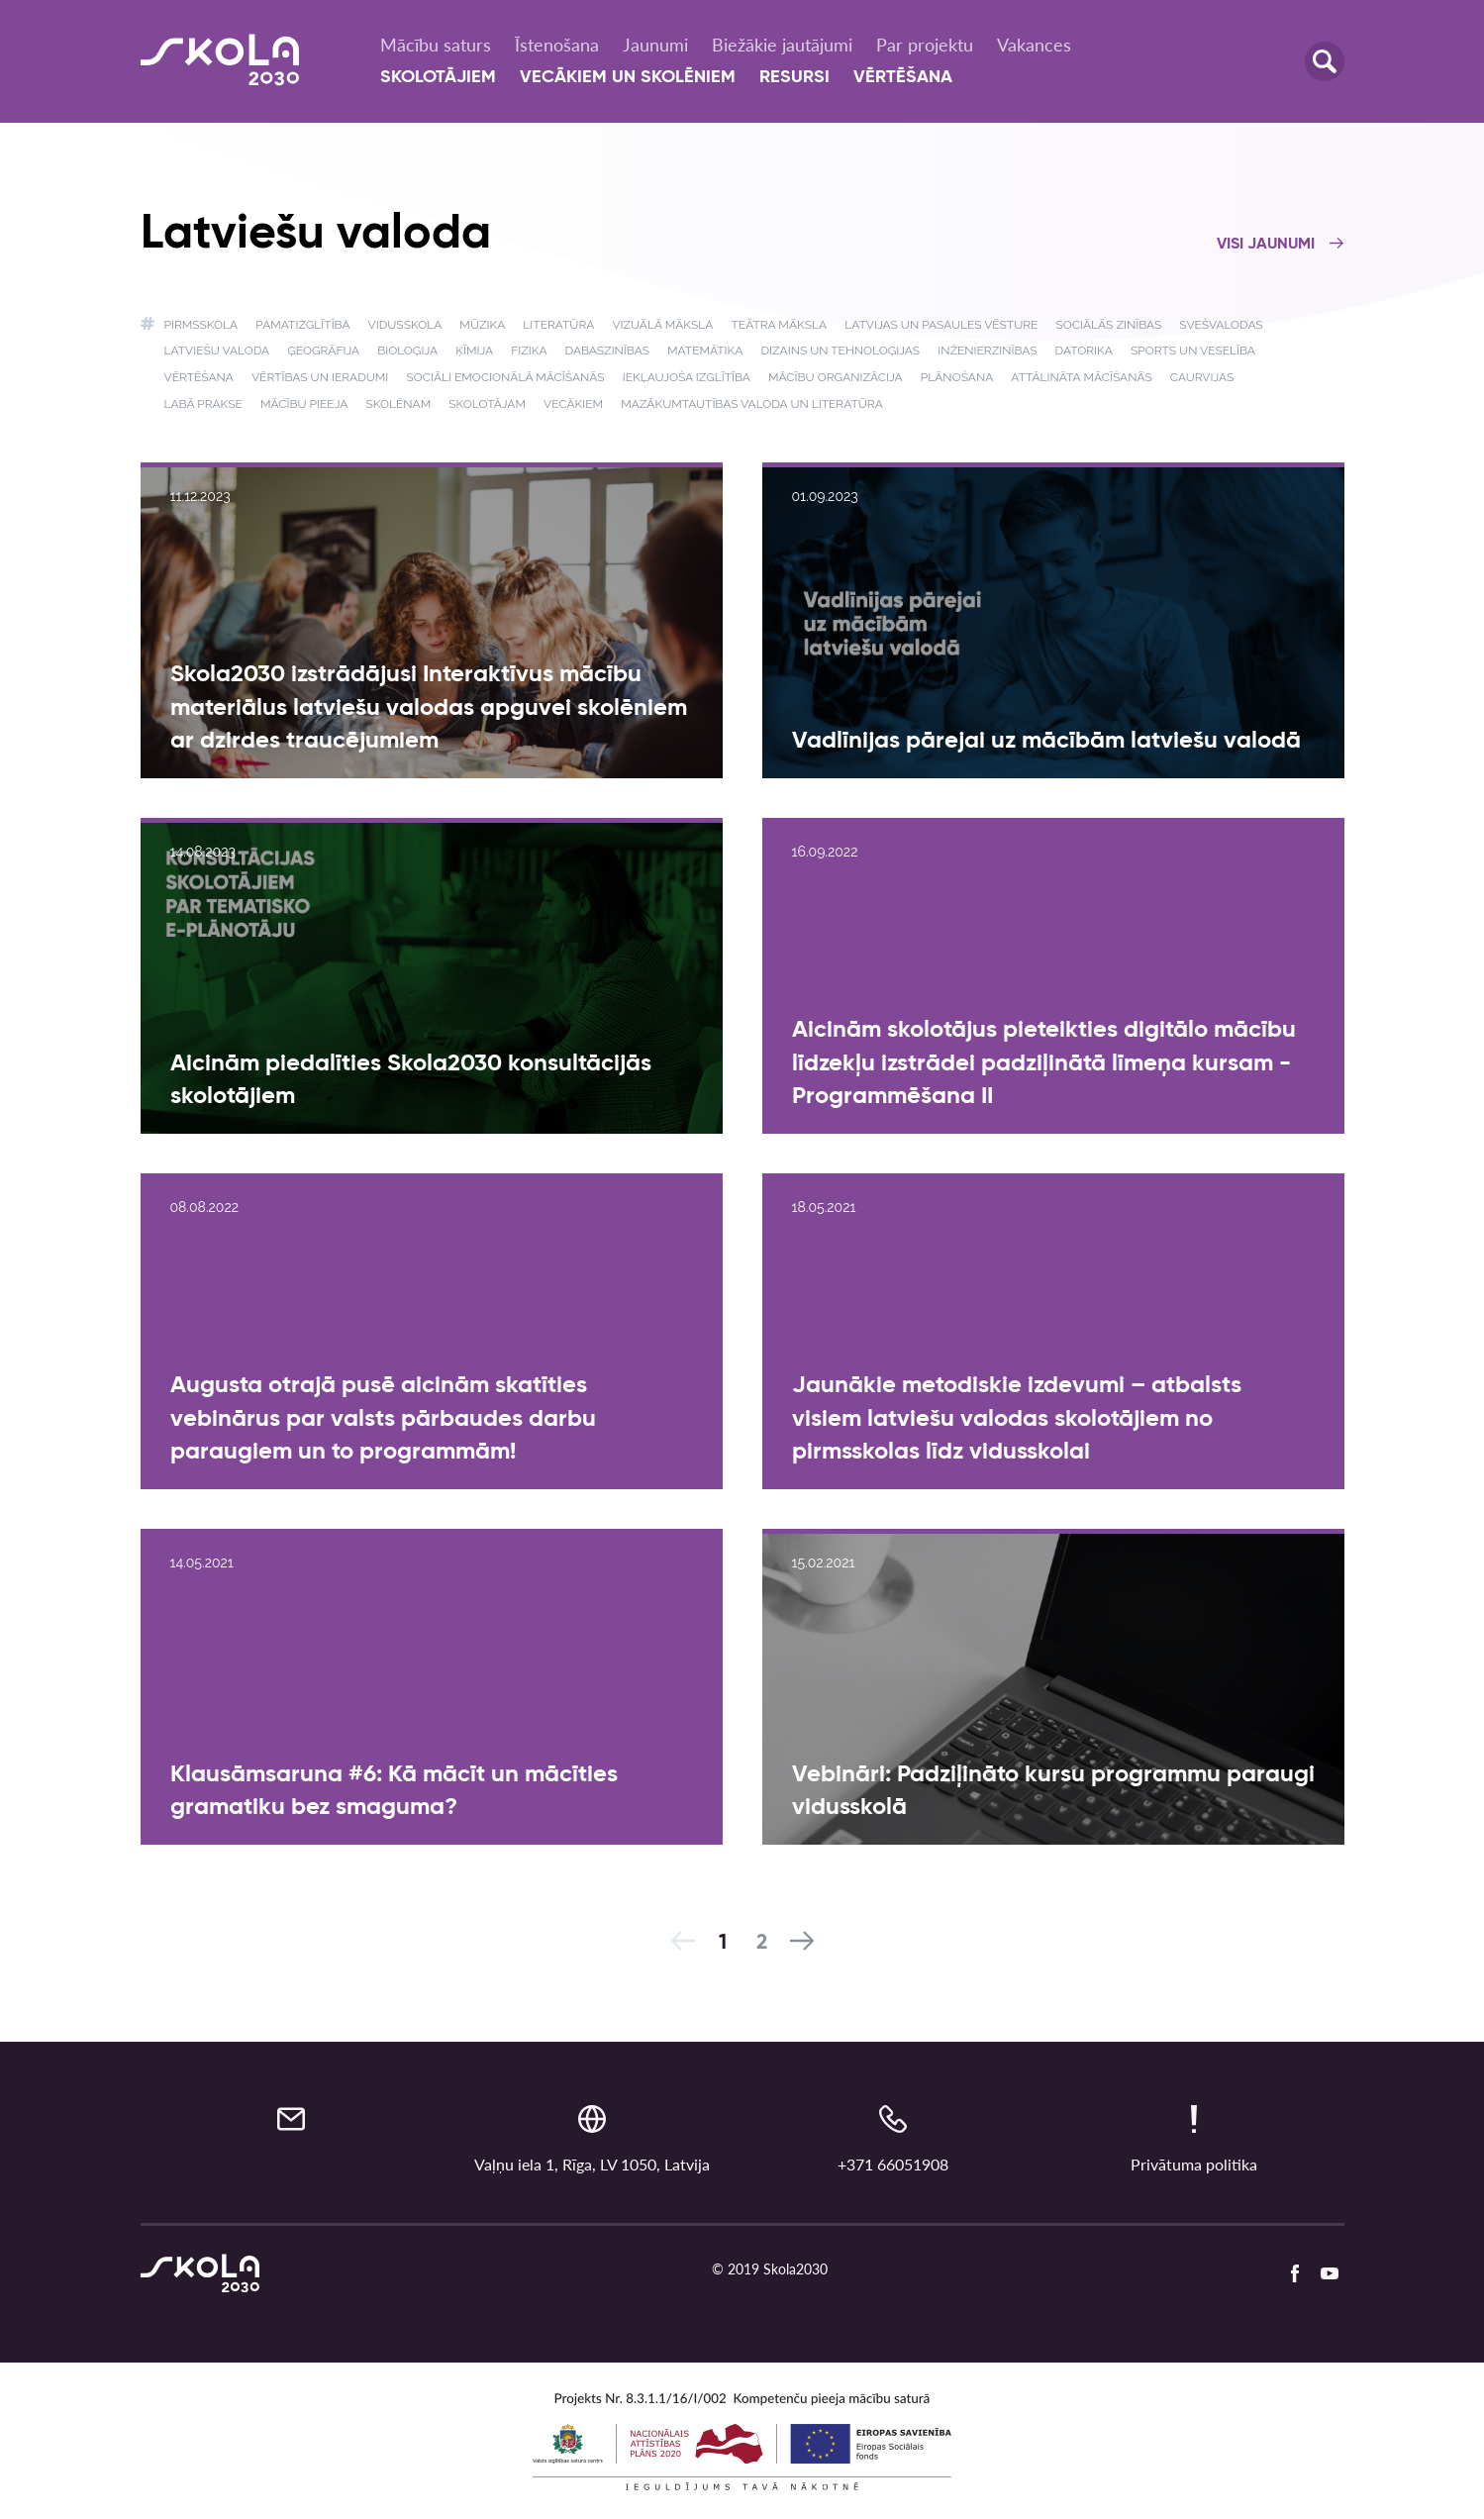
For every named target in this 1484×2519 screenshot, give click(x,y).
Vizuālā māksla (662, 325)
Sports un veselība (1193, 350)
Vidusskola (405, 325)
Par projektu (924, 44)
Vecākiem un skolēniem (628, 77)
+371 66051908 (893, 2164)
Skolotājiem (438, 77)
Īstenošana (557, 44)
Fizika (528, 350)
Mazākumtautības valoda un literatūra (752, 404)
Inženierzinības (987, 350)
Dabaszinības (607, 350)
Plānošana (957, 377)
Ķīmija (474, 350)
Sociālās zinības (1108, 325)
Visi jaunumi (1280, 244)
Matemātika (704, 350)
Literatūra (558, 325)
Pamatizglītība (302, 325)
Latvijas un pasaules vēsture (941, 325)
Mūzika (482, 325)
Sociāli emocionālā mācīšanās (505, 377)
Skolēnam (398, 404)
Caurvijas (1202, 377)
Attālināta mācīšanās (1081, 377)
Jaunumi (655, 44)
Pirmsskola (201, 325)
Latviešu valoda (217, 350)
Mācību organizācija (835, 377)
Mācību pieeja (303, 404)
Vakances (1034, 44)
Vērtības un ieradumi (319, 377)
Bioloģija (407, 350)
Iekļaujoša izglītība (686, 377)
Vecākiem (573, 404)
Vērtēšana (902, 77)
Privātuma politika (1194, 2164)
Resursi (794, 77)
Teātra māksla (780, 325)
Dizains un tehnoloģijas (840, 350)
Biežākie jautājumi (782, 44)
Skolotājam (487, 404)
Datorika (1084, 350)
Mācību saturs (435, 44)
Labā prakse (203, 404)
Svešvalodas (1220, 325)
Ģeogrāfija (323, 350)
